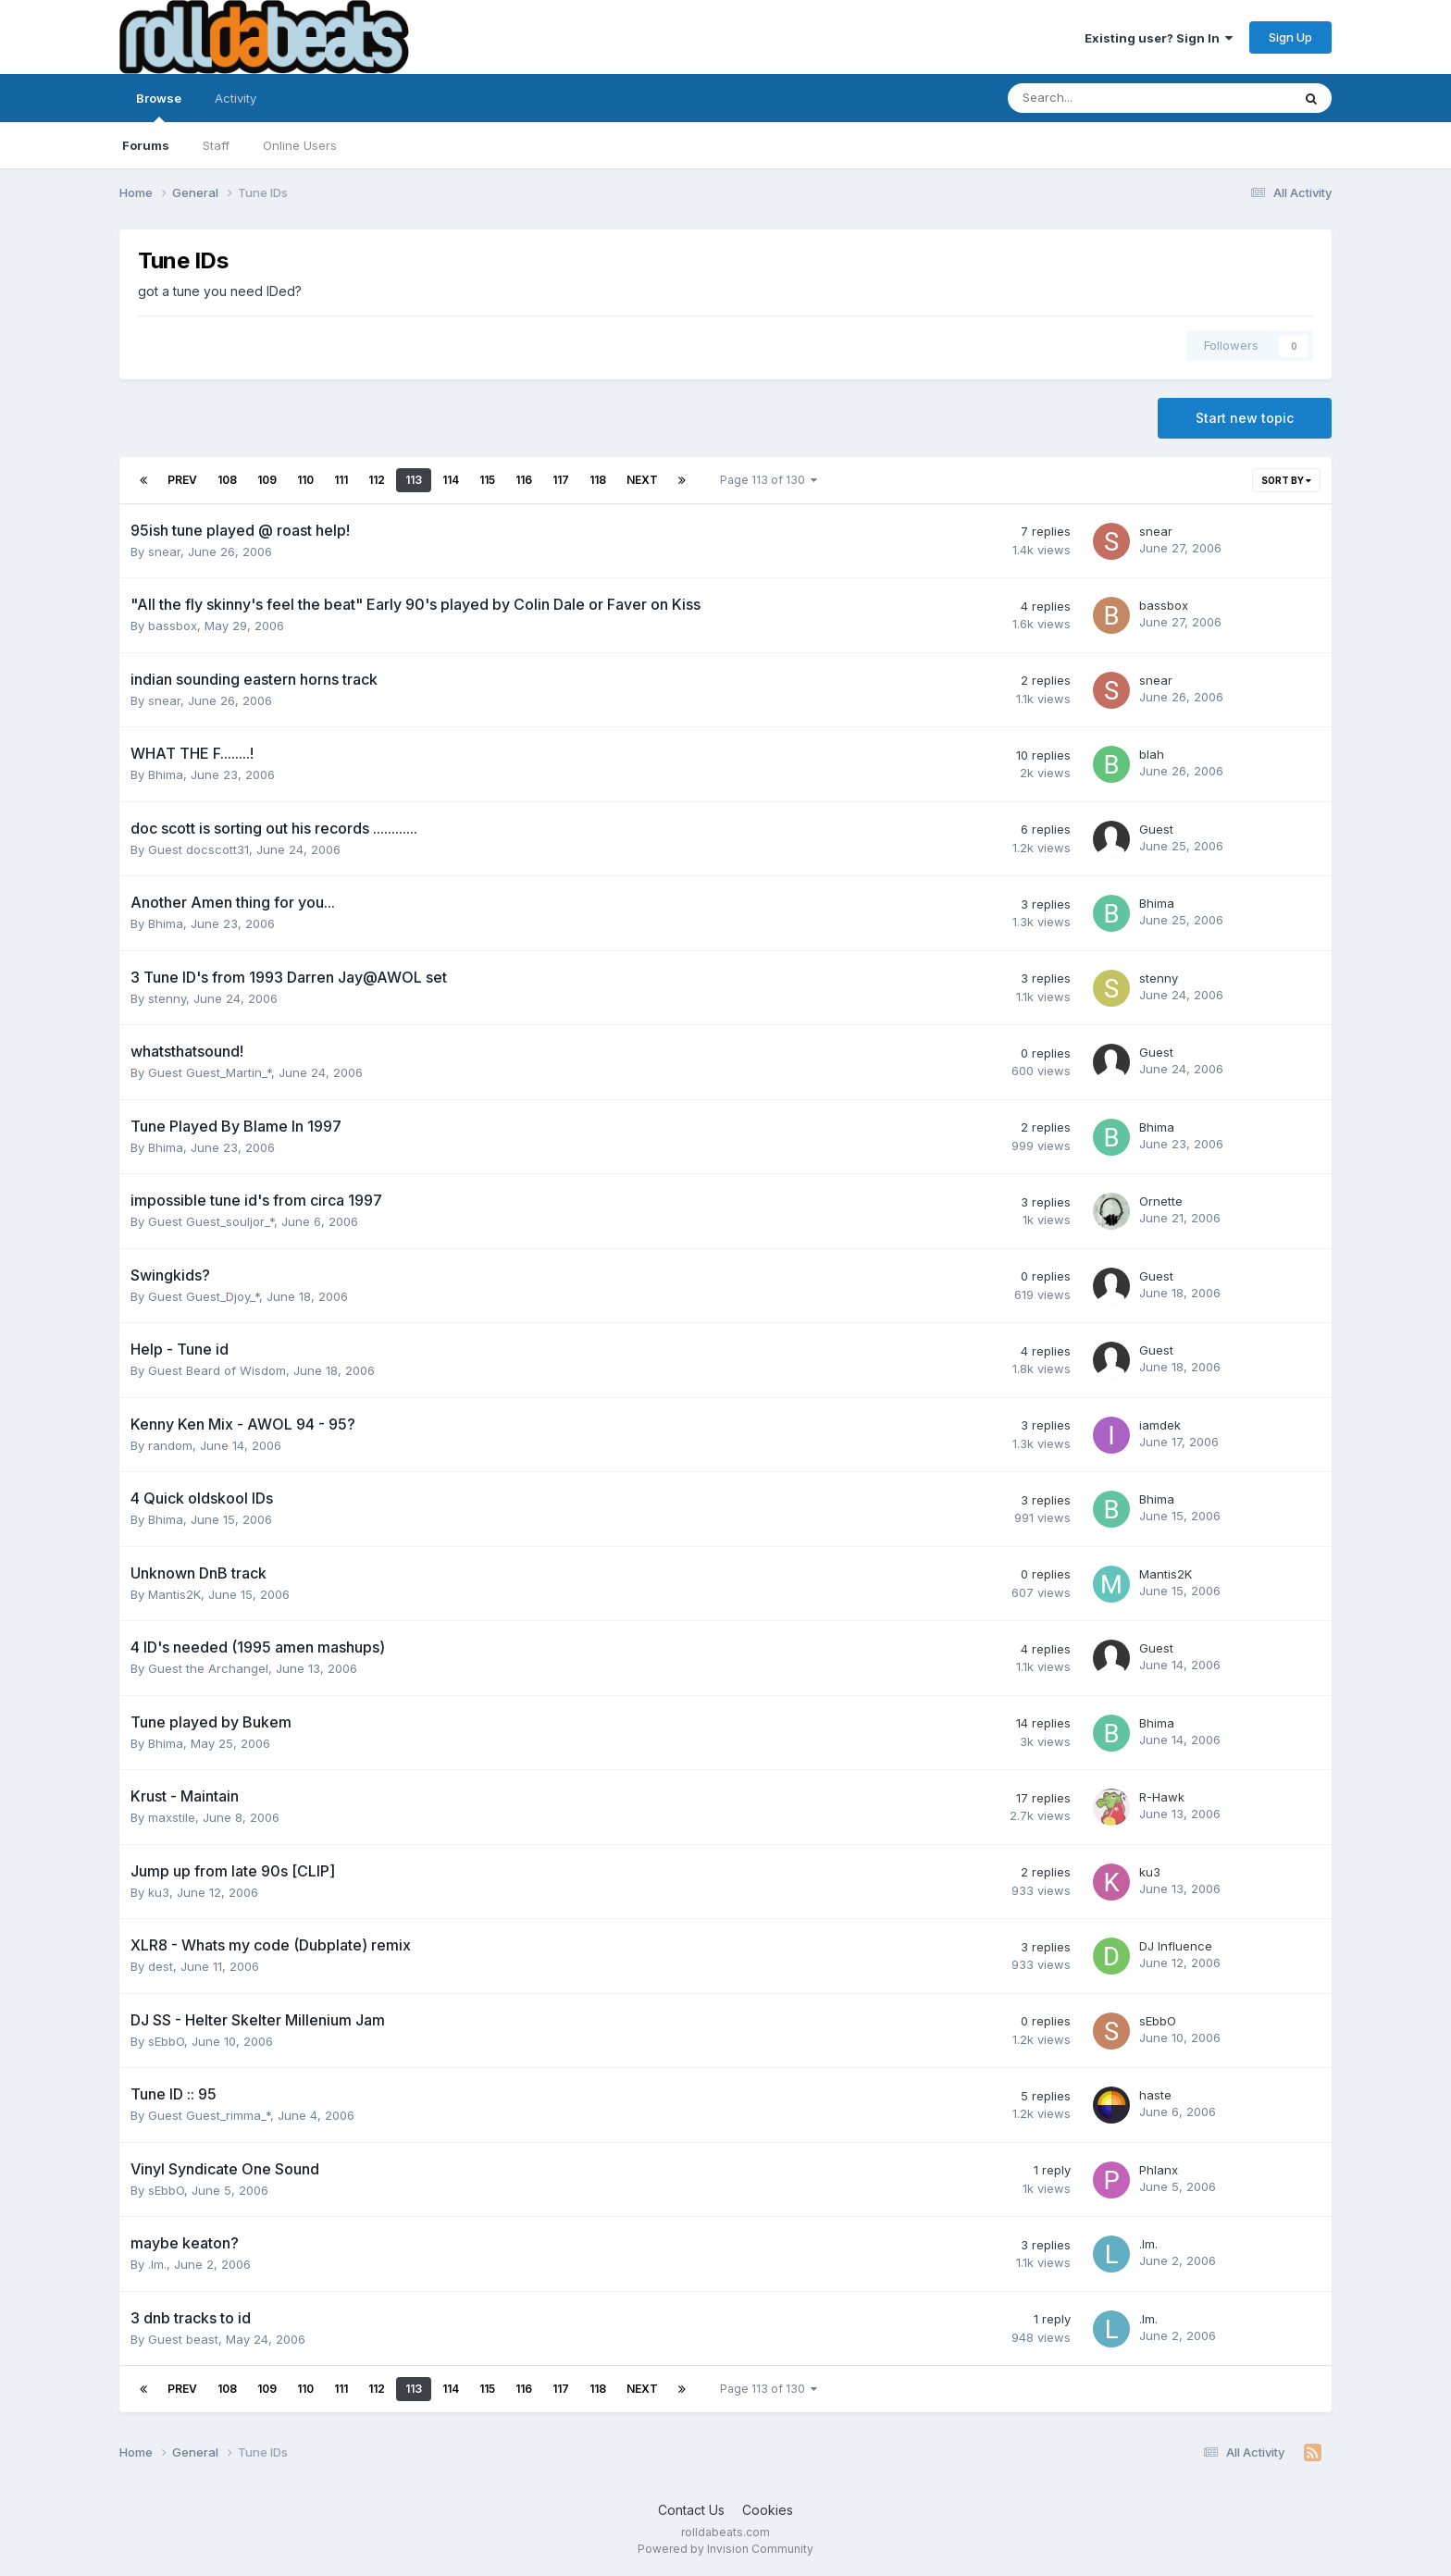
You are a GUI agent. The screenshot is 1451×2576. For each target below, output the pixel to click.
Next (642, 480)
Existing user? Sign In (1159, 38)
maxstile (171, 1817)
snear (164, 551)
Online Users (300, 145)
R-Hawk (1161, 1797)
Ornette (1161, 1201)
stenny (167, 998)
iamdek (1160, 1425)
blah (1151, 754)
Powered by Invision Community (725, 2549)
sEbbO (166, 2041)
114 (450, 480)
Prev (182, 480)
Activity (235, 98)
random (170, 1445)
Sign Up (1290, 37)
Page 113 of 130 (768, 480)
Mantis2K (174, 1594)
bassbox (172, 625)
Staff (216, 145)
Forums (145, 145)
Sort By (1286, 480)
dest (160, 1966)
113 (413, 480)
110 (305, 480)
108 (227, 480)
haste (1155, 2094)
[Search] (1101, 98)
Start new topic (1245, 418)
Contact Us (691, 2510)
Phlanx (1158, 2169)
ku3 (158, 1892)
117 (560, 480)
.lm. (157, 2264)
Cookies (767, 2510)
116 (523, 480)
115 (487, 480)
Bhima (165, 774)
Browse (158, 106)
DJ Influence (1175, 1945)
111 (341, 480)
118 (597, 480)
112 (376, 480)
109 (267, 480)
